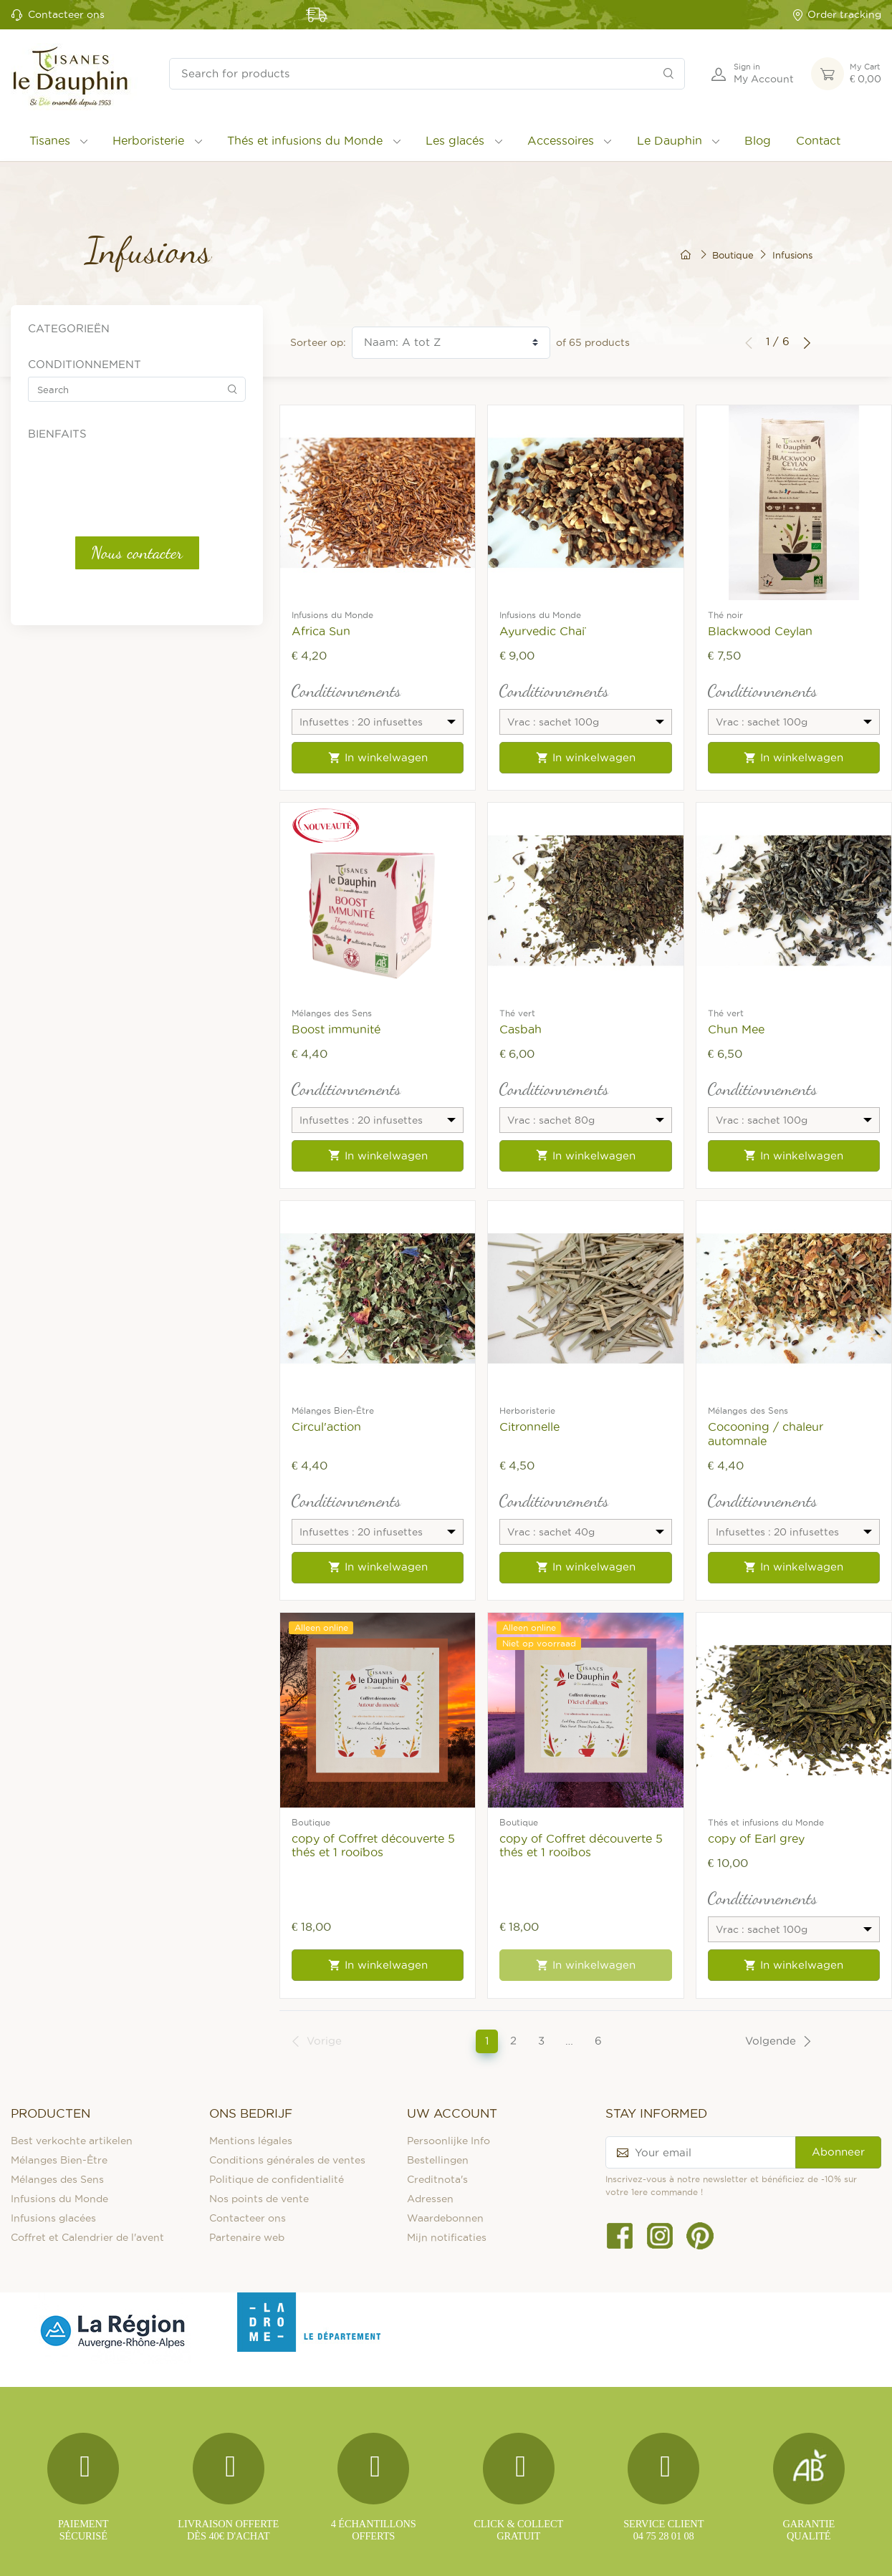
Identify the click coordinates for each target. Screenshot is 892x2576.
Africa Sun (321, 630)
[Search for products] (427, 74)
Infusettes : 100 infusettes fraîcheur (125, 498)
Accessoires (560, 140)
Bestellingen (438, 2160)
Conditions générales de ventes (287, 2160)
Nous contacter (137, 867)
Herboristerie (148, 140)
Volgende (778, 2041)
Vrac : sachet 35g (85, 561)
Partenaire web (246, 2237)
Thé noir (725, 614)
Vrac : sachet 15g (84, 520)
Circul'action (326, 1426)
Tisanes (49, 140)
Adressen (430, 2198)
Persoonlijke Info (448, 2140)
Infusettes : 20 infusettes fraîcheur (123, 478)
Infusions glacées (53, 2218)
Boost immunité (336, 1029)
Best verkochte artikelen (72, 2140)
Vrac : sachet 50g (85, 603)
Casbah (520, 1029)
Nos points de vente (259, 2198)
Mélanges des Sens (332, 1013)
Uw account (452, 2113)
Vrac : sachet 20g (85, 541)
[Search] (669, 74)
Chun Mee (736, 1029)
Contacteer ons (66, 14)
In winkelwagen (378, 757)
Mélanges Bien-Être (333, 1410)
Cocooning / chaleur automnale (765, 1433)
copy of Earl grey (756, 1838)
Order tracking (836, 15)
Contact (818, 140)
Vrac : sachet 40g (85, 582)
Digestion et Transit (94, 649)
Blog (757, 140)
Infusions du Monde (332, 614)
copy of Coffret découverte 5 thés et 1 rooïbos (373, 1845)
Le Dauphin (669, 140)
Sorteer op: (318, 342)
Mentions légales (250, 2140)
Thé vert (517, 1013)
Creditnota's (437, 2179)
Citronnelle (529, 1426)
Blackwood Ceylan (760, 630)
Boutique (311, 1822)
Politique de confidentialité (276, 2179)
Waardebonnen (445, 2218)
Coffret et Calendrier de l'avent (87, 2237)
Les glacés (455, 140)
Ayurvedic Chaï (542, 630)
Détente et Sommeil (94, 669)
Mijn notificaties (446, 2237)
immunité (68, 709)
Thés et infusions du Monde (305, 140)
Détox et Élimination (96, 689)
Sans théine (74, 749)
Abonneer (838, 2152)
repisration (72, 729)
